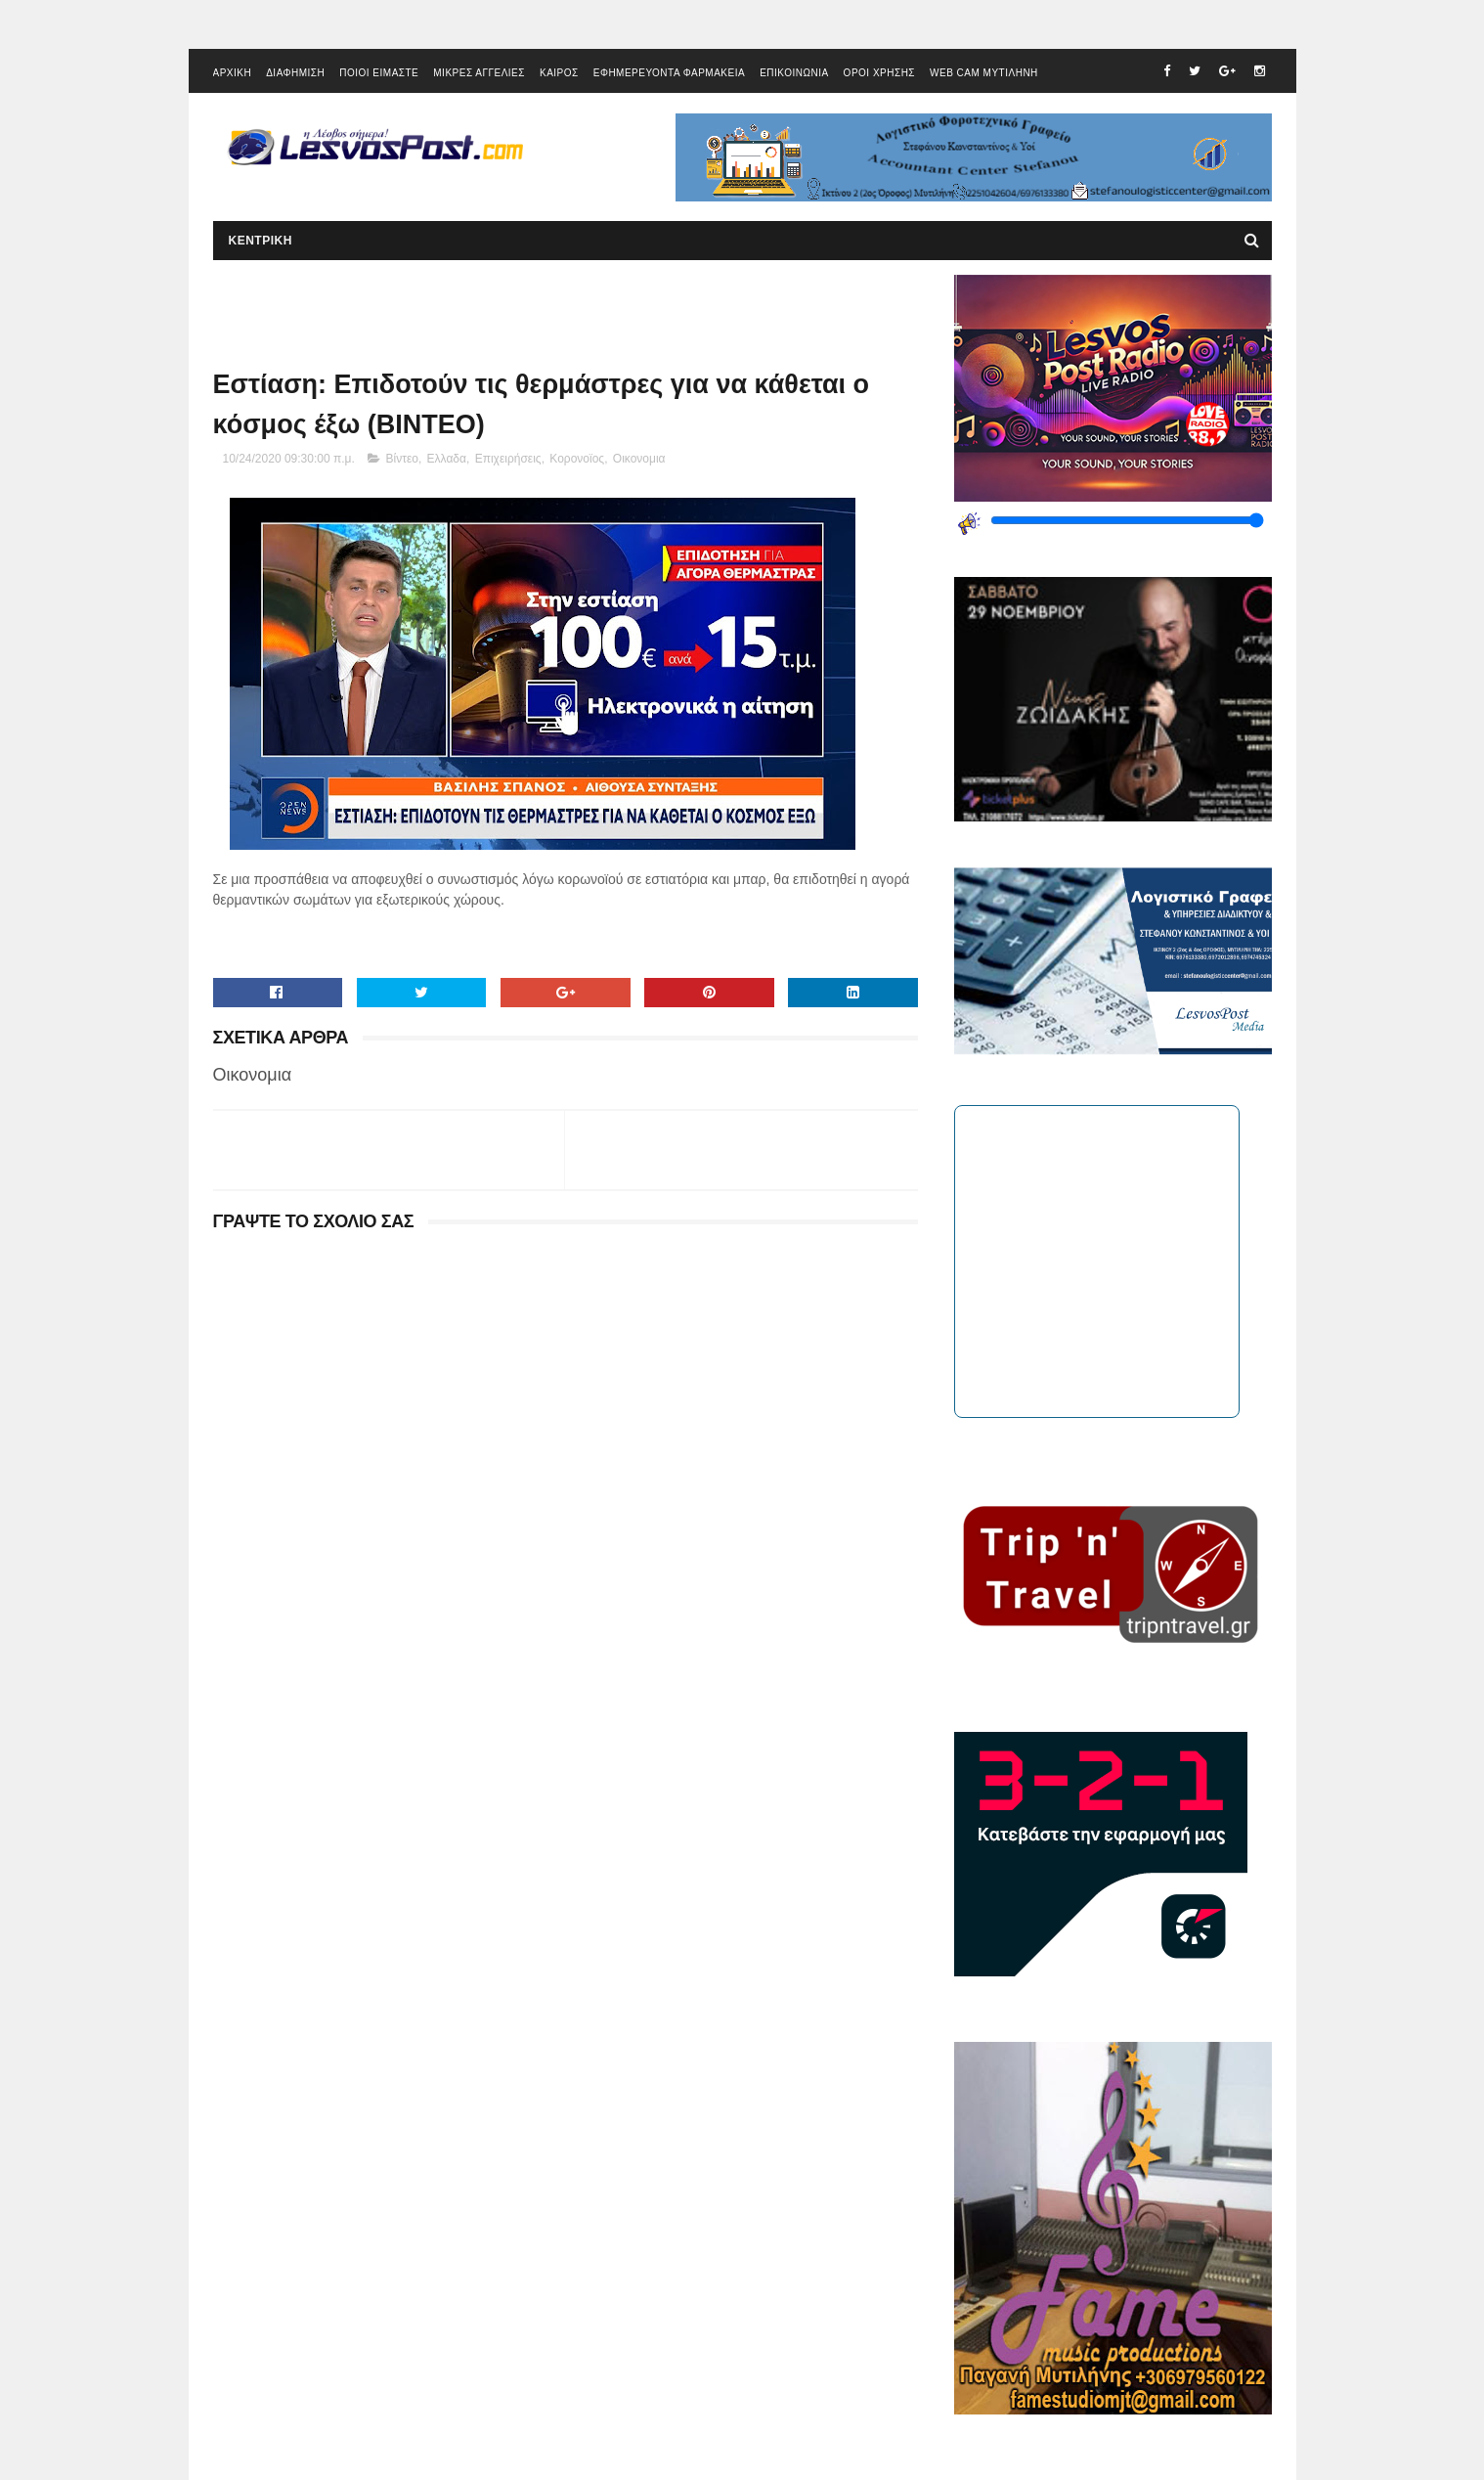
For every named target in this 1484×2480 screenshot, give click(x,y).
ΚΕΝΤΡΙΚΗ (260, 240)
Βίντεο (402, 458)
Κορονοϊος (576, 458)
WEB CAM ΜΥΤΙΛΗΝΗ (984, 72)
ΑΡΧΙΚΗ (232, 72)
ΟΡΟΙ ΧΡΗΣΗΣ (879, 72)
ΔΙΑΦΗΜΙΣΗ (295, 72)
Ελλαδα (446, 458)
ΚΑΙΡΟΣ (559, 72)
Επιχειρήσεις (508, 458)
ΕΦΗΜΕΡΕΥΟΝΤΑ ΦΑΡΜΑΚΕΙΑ (669, 72)
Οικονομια (639, 458)
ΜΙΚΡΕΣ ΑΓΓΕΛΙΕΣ (479, 72)
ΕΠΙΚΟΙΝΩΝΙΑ (794, 72)
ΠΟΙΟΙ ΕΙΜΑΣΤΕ (378, 72)
